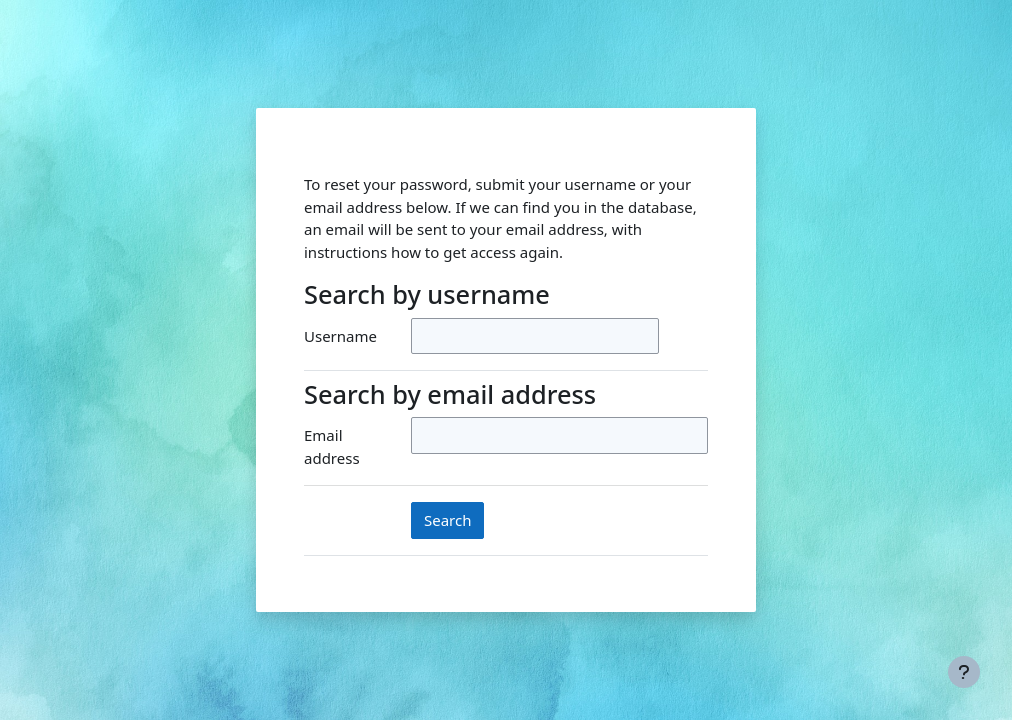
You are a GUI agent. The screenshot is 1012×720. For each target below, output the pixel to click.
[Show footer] (964, 672)
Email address (332, 446)
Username (340, 336)
